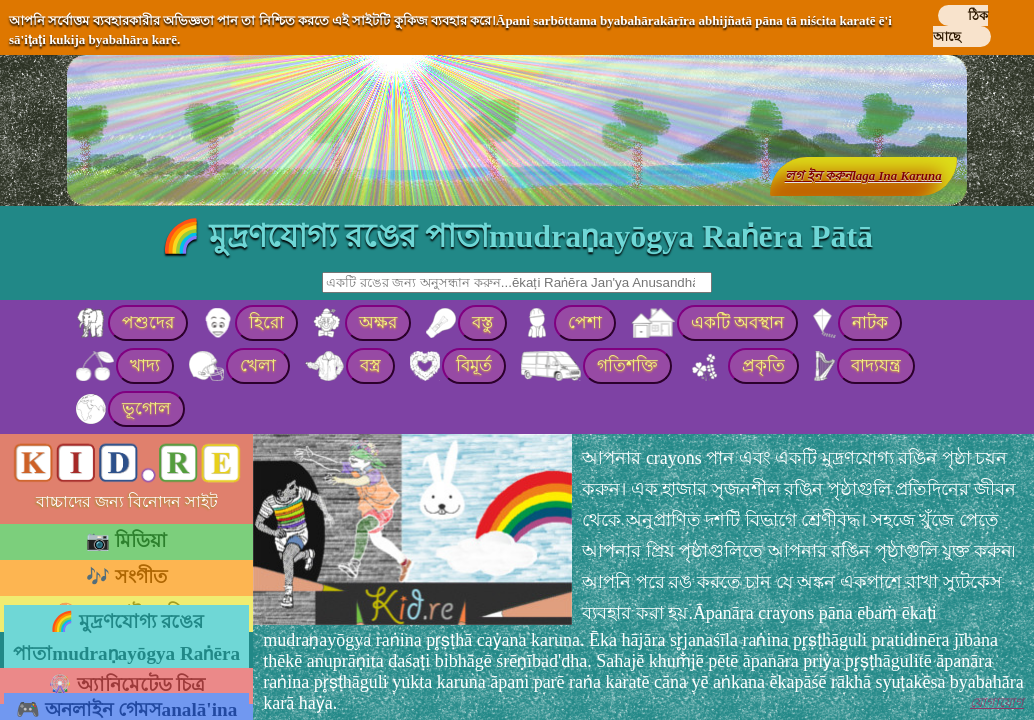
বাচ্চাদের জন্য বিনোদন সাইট (127, 501)
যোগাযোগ (997, 702)
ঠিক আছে (960, 26)
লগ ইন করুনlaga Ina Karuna (863, 175)
